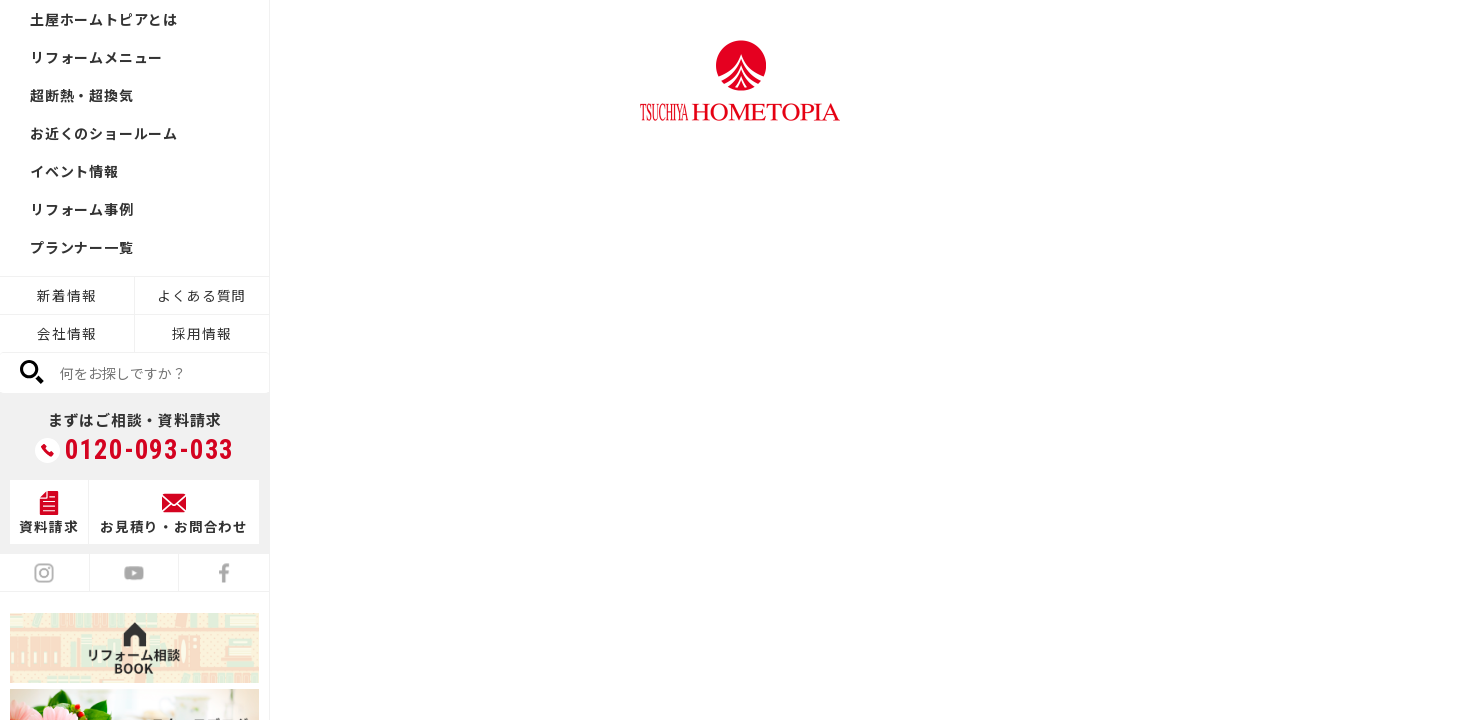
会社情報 (66, 333)
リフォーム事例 (82, 209)
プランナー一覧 (82, 247)
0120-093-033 (150, 450)
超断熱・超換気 (82, 95)
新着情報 (66, 295)
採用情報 (201, 333)
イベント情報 (74, 171)
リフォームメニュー (96, 57)
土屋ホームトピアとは (104, 19)
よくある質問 (201, 295)
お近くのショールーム (104, 133)
